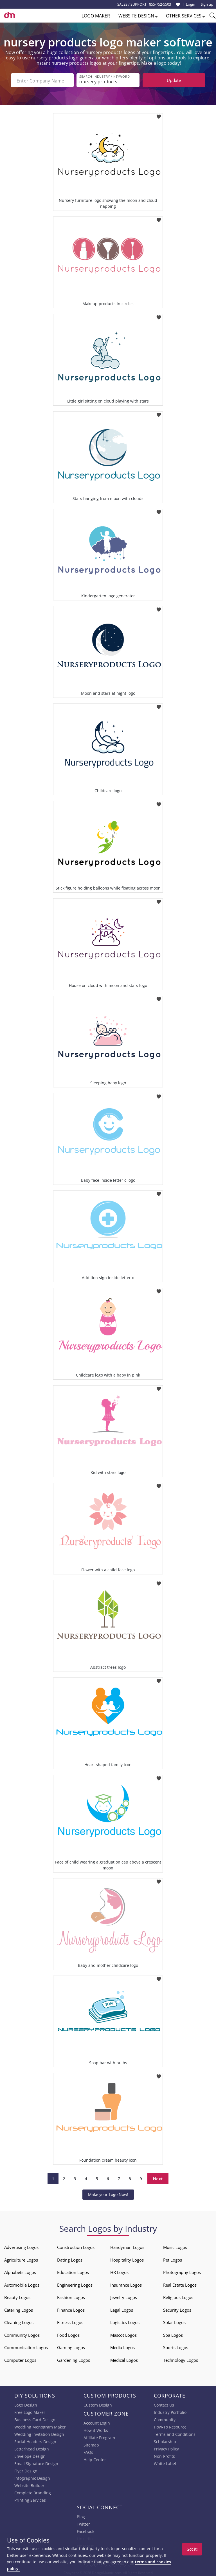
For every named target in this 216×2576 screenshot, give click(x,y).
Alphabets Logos (20, 2272)
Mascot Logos (123, 2334)
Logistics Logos (125, 2322)
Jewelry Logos (123, 2297)
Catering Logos (18, 2309)
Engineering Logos (75, 2284)
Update (174, 80)
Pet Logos (172, 2259)
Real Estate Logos (180, 2284)
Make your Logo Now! (108, 2194)
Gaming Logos (71, 2347)
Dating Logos (69, 2259)
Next (158, 2178)
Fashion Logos (71, 2297)
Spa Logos (173, 2334)
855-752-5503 (160, 4)
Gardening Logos (73, 2359)
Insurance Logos (126, 2284)
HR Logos (119, 2272)
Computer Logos (20, 2359)
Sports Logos (175, 2347)
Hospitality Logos (127, 2259)
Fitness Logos (70, 2322)
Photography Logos (182, 2272)
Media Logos (122, 2347)
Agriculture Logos (21, 2259)
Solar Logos (174, 2322)
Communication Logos (26, 2347)
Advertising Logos (21, 2246)
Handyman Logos (127, 2246)
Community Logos (22, 2334)
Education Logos (73, 2272)
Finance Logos (71, 2309)
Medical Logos (124, 2359)
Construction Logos (75, 2246)
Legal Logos (121, 2309)
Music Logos (175, 2246)
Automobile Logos (21, 2284)
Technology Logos (180, 2359)
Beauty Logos (17, 2297)
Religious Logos (178, 2297)
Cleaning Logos (18, 2322)
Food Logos (68, 2334)
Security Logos (177, 2309)
